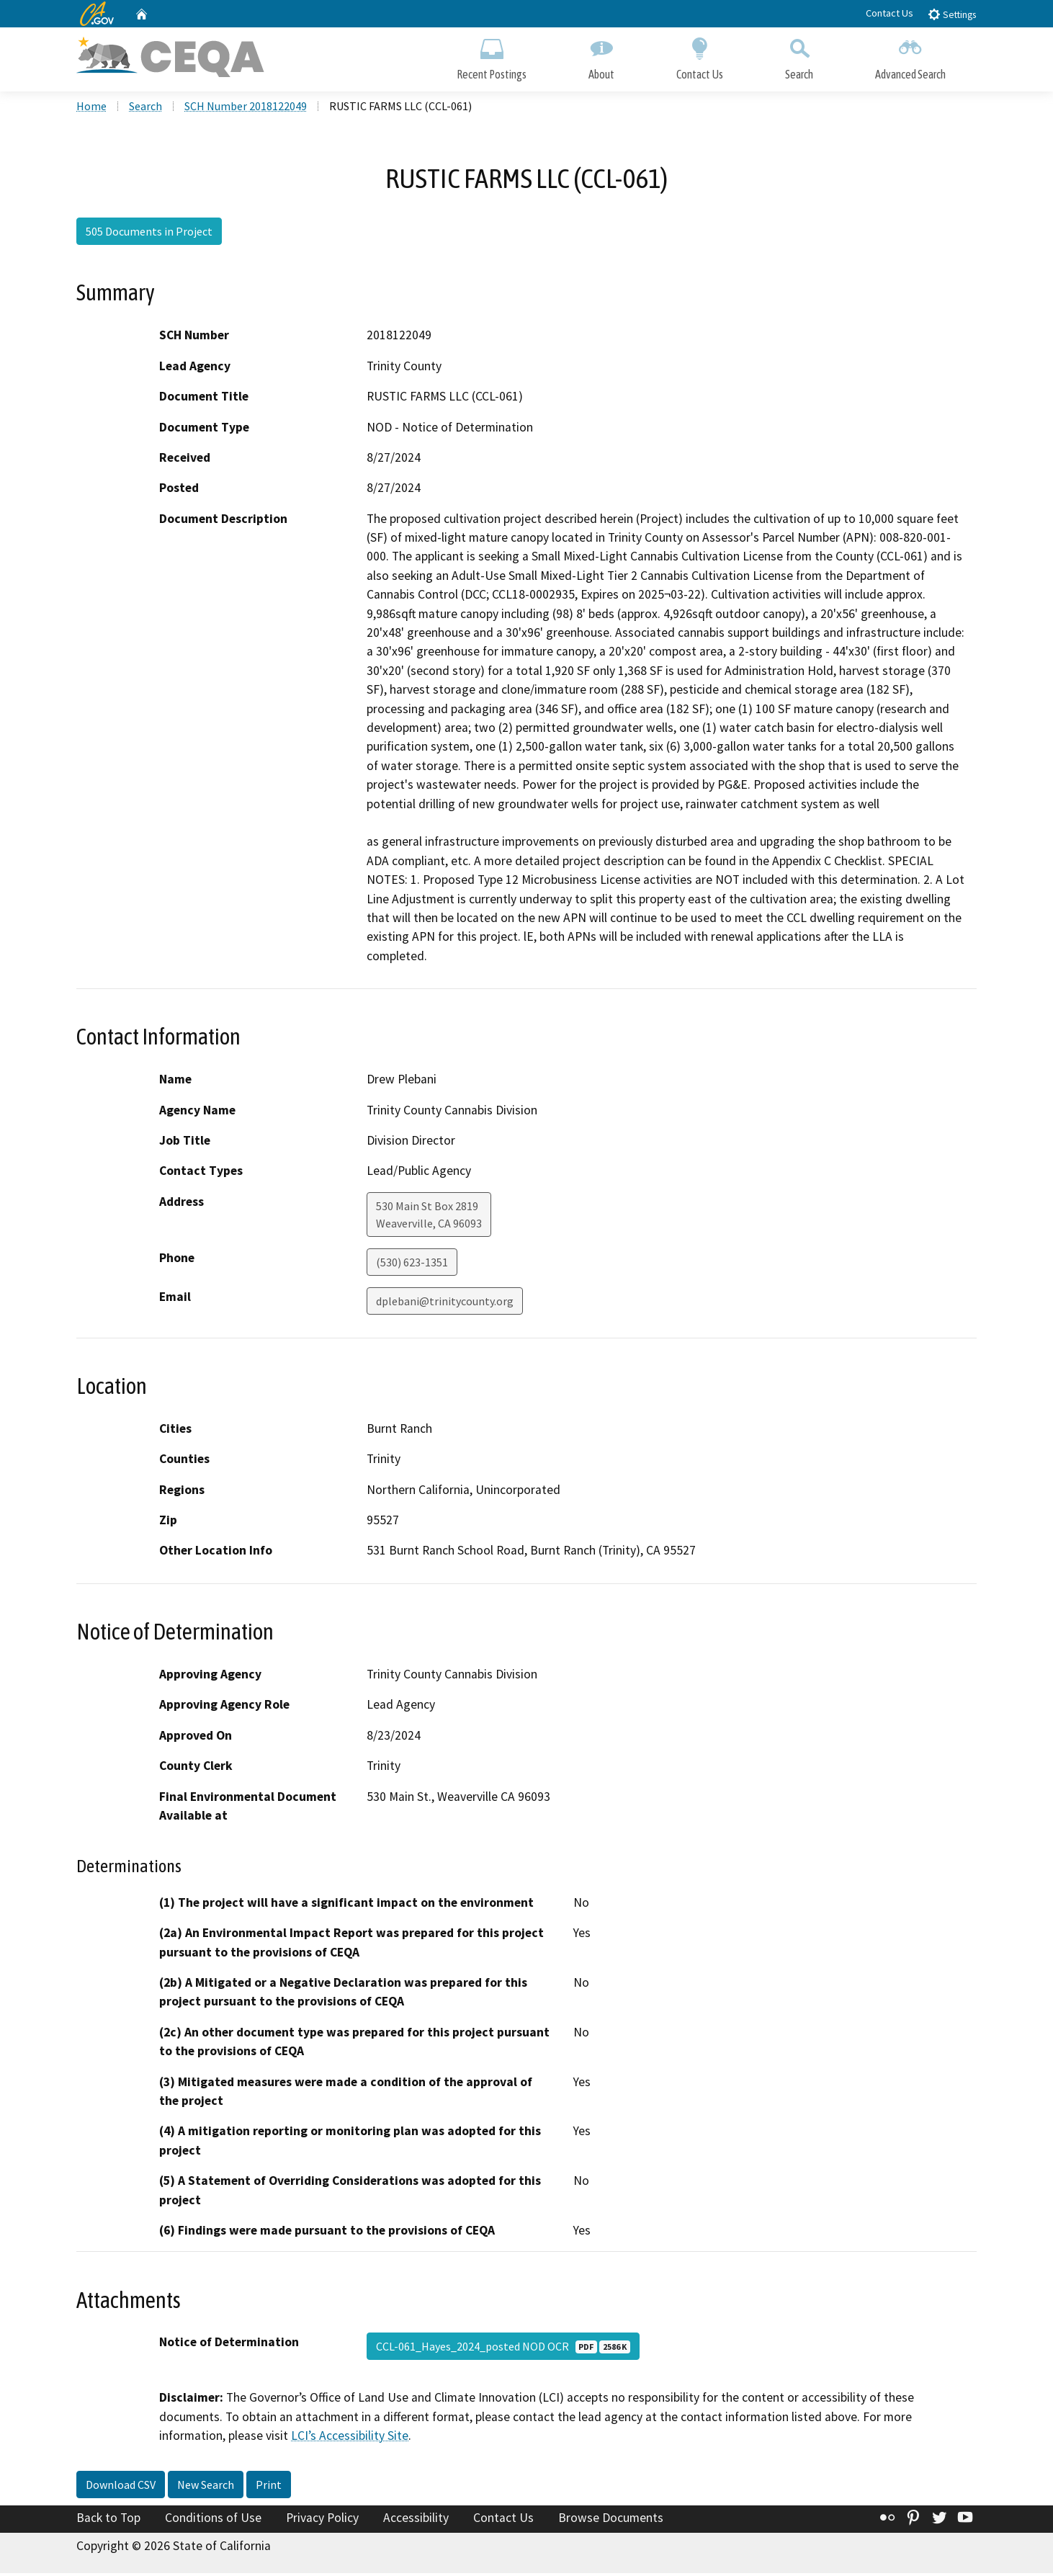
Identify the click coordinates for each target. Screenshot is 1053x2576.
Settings (952, 14)
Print (269, 2487)
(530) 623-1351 (412, 1265)
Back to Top (108, 2520)
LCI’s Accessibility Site (349, 2438)
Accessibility (416, 2520)
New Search (205, 2487)
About (601, 56)
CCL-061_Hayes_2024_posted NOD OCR (503, 2349)
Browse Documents (610, 2520)
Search (799, 56)
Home (91, 109)
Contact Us (889, 12)
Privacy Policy (322, 2520)
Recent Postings (491, 56)
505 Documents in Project (149, 234)
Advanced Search (910, 56)
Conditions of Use (213, 2520)
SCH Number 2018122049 (245, 109)
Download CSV (121, 2487)
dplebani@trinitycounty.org (445, 1304)
